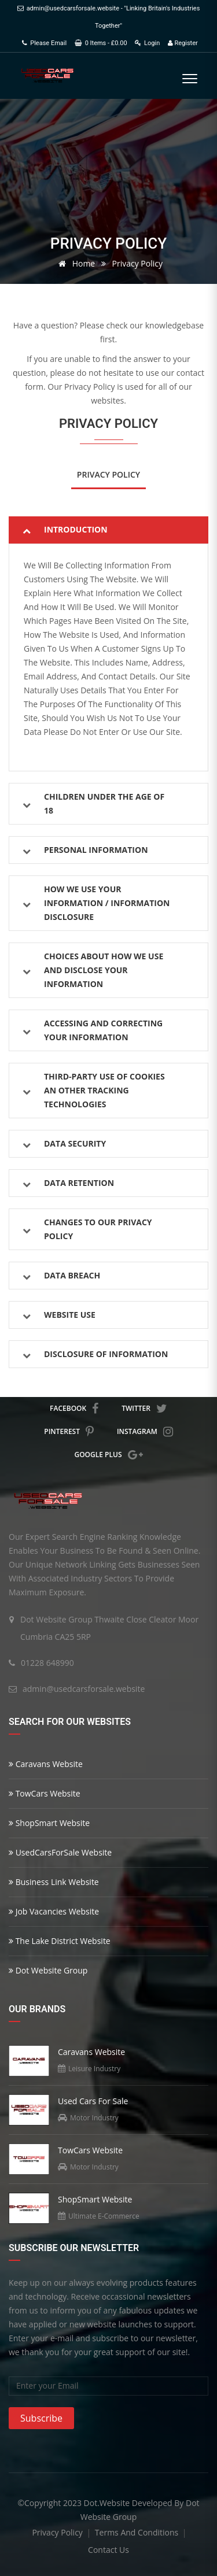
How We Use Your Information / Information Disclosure (107, 903)
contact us (108, 2549)
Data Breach (72, 1275)
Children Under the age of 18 (104, 803)
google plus (108, 1454)
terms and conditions (138, 2532)
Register (183, 43)
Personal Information (96, 849)
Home (74, 263)
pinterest (69, 1431)
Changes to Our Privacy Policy (98, 1229)
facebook (74, 1408)
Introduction (76, 529)
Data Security (75, 1143)
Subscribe (41, 2418)
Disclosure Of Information (106, 1353)
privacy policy (58, 2532)
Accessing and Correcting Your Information (103, 1030)
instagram (145, 1431)
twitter (144, 1408)
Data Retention (79, 1182)
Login (147, 43)
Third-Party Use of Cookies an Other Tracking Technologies (104, 1090)
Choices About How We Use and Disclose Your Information (103, 970)
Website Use (69, 1314)
